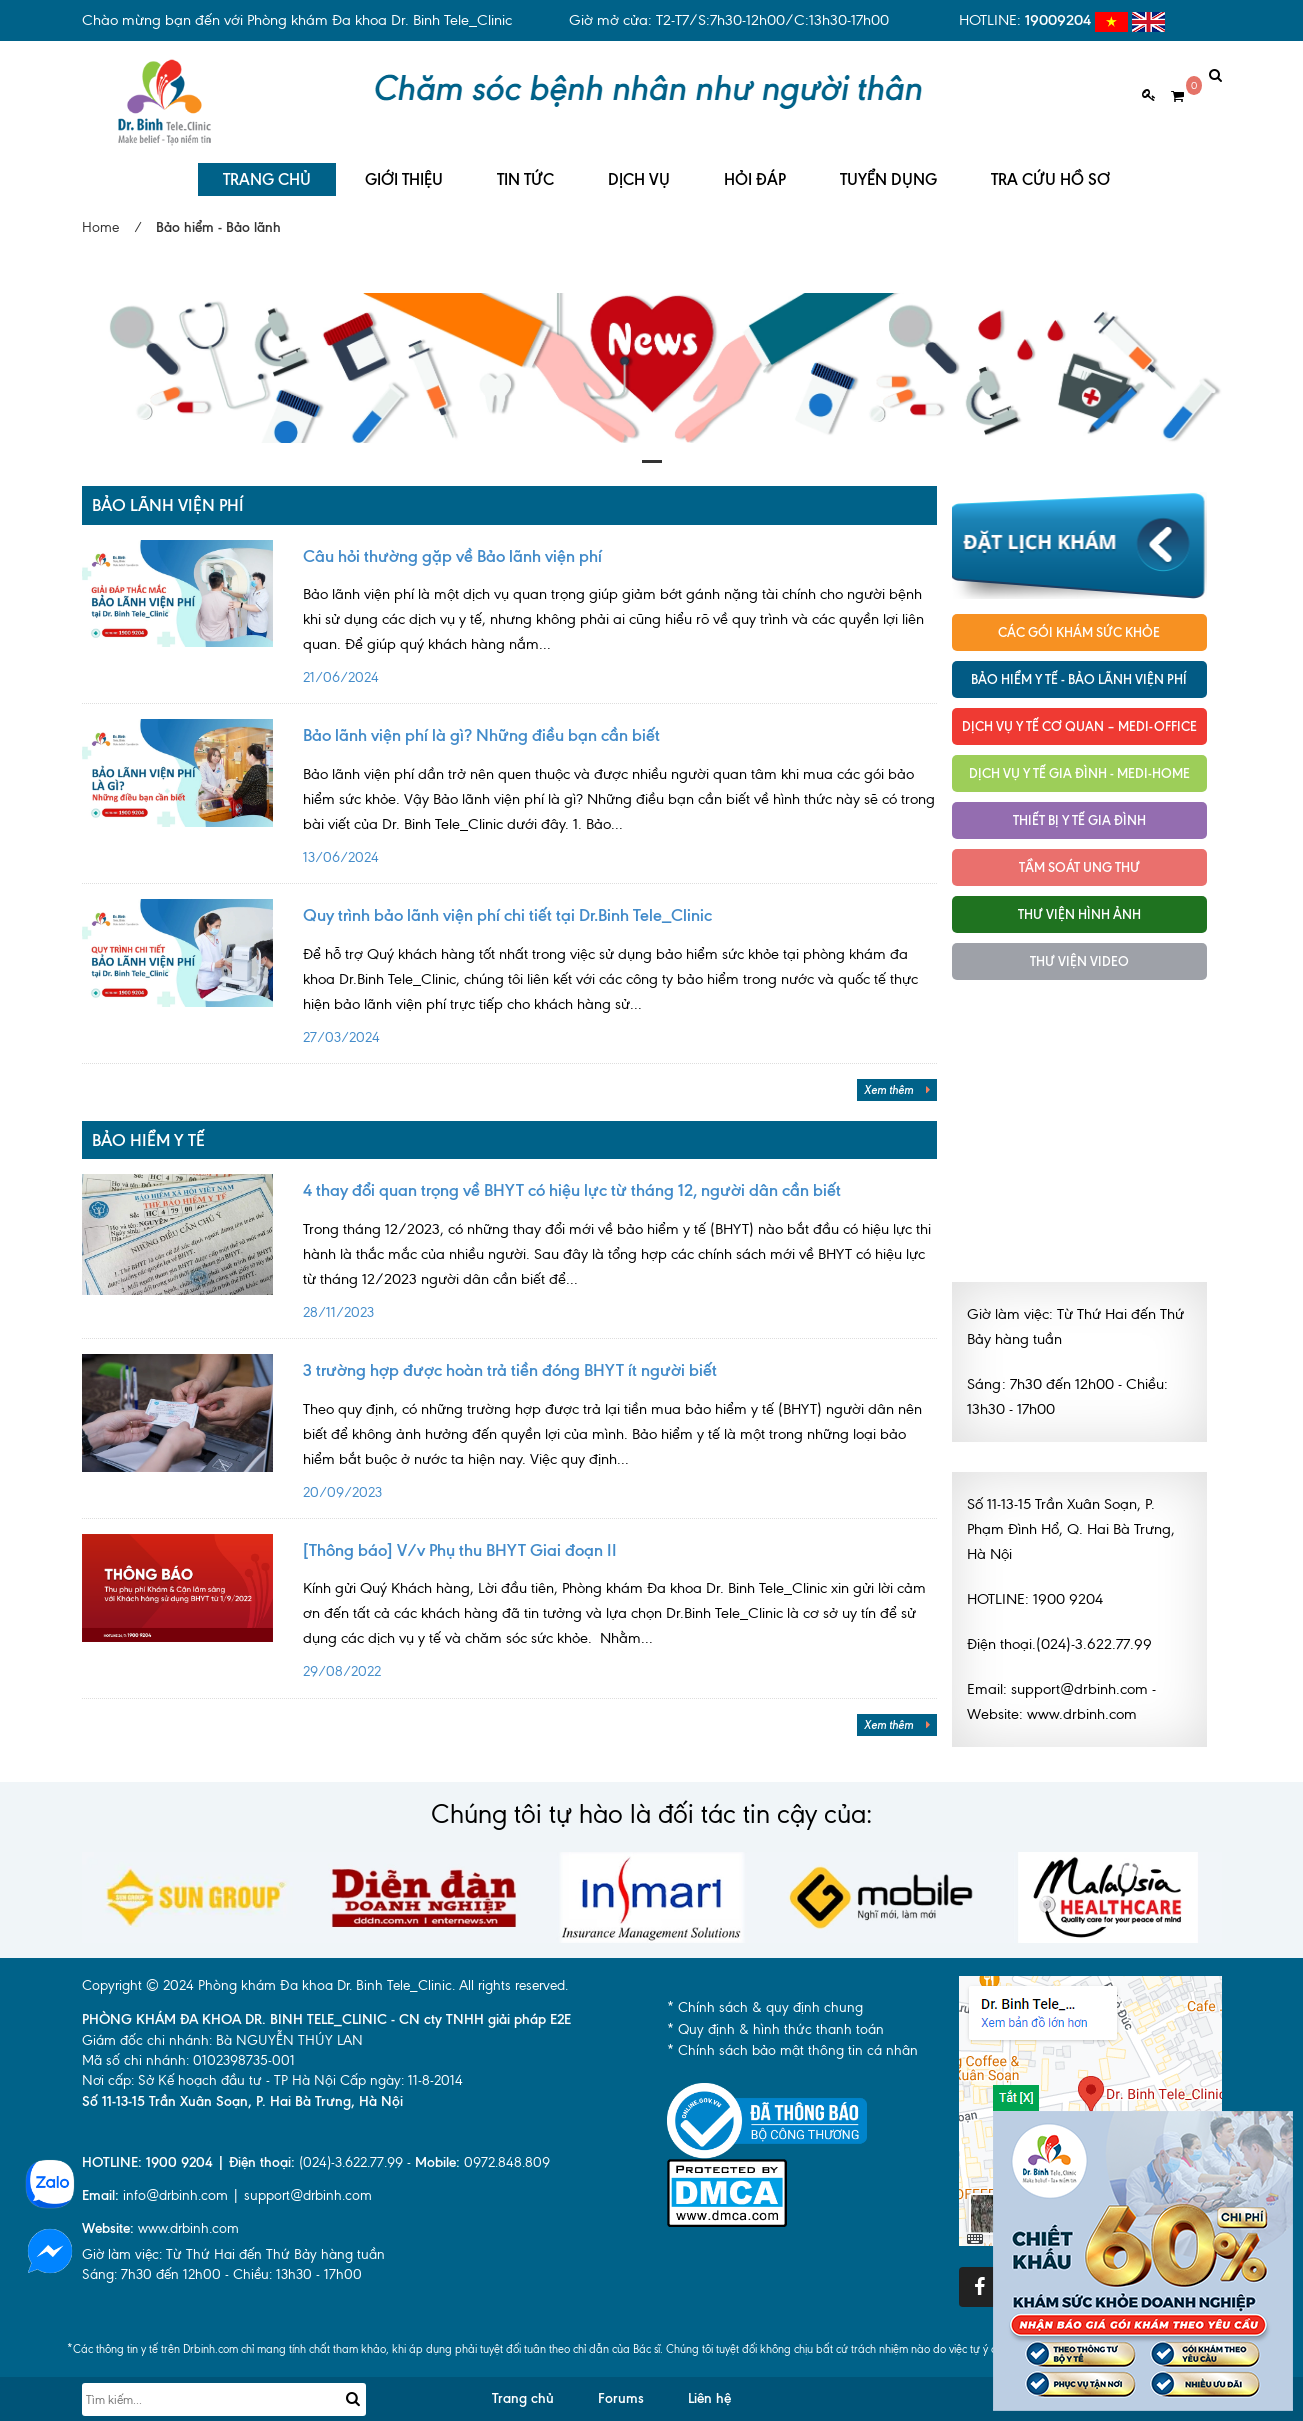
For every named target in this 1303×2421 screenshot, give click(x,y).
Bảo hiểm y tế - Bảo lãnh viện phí (1079, 670)
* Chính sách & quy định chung (765, 1998)
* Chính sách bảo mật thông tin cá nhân (792, 2041)
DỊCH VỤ (639, 170)
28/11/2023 (620, 1254)
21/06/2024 (620, 620)
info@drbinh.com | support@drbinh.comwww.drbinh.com (227, 2202)
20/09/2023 (620, 1434)
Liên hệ (709, 2389)
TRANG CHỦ (267, 170)
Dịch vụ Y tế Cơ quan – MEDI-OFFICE (1079, 717)
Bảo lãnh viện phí (168, 496)
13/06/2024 (620, 799)
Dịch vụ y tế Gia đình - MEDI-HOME (1079, 764)
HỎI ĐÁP (755, 170)
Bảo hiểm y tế (148, 1131)
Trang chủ (523, 2389)
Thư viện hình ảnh (1079, 905)
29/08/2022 (620, 1614)
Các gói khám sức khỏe (1079, 623)
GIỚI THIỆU (404, 170)
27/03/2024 (620, 979)
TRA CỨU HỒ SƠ (1050, 170)
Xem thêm (897, 1081)
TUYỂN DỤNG (888, 170)
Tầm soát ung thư (1079, 858)
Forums (621, 2389)
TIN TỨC (525, 170)
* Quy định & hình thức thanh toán (775, 2019)
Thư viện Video (1079, 952)
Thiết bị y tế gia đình (1079, 811)
